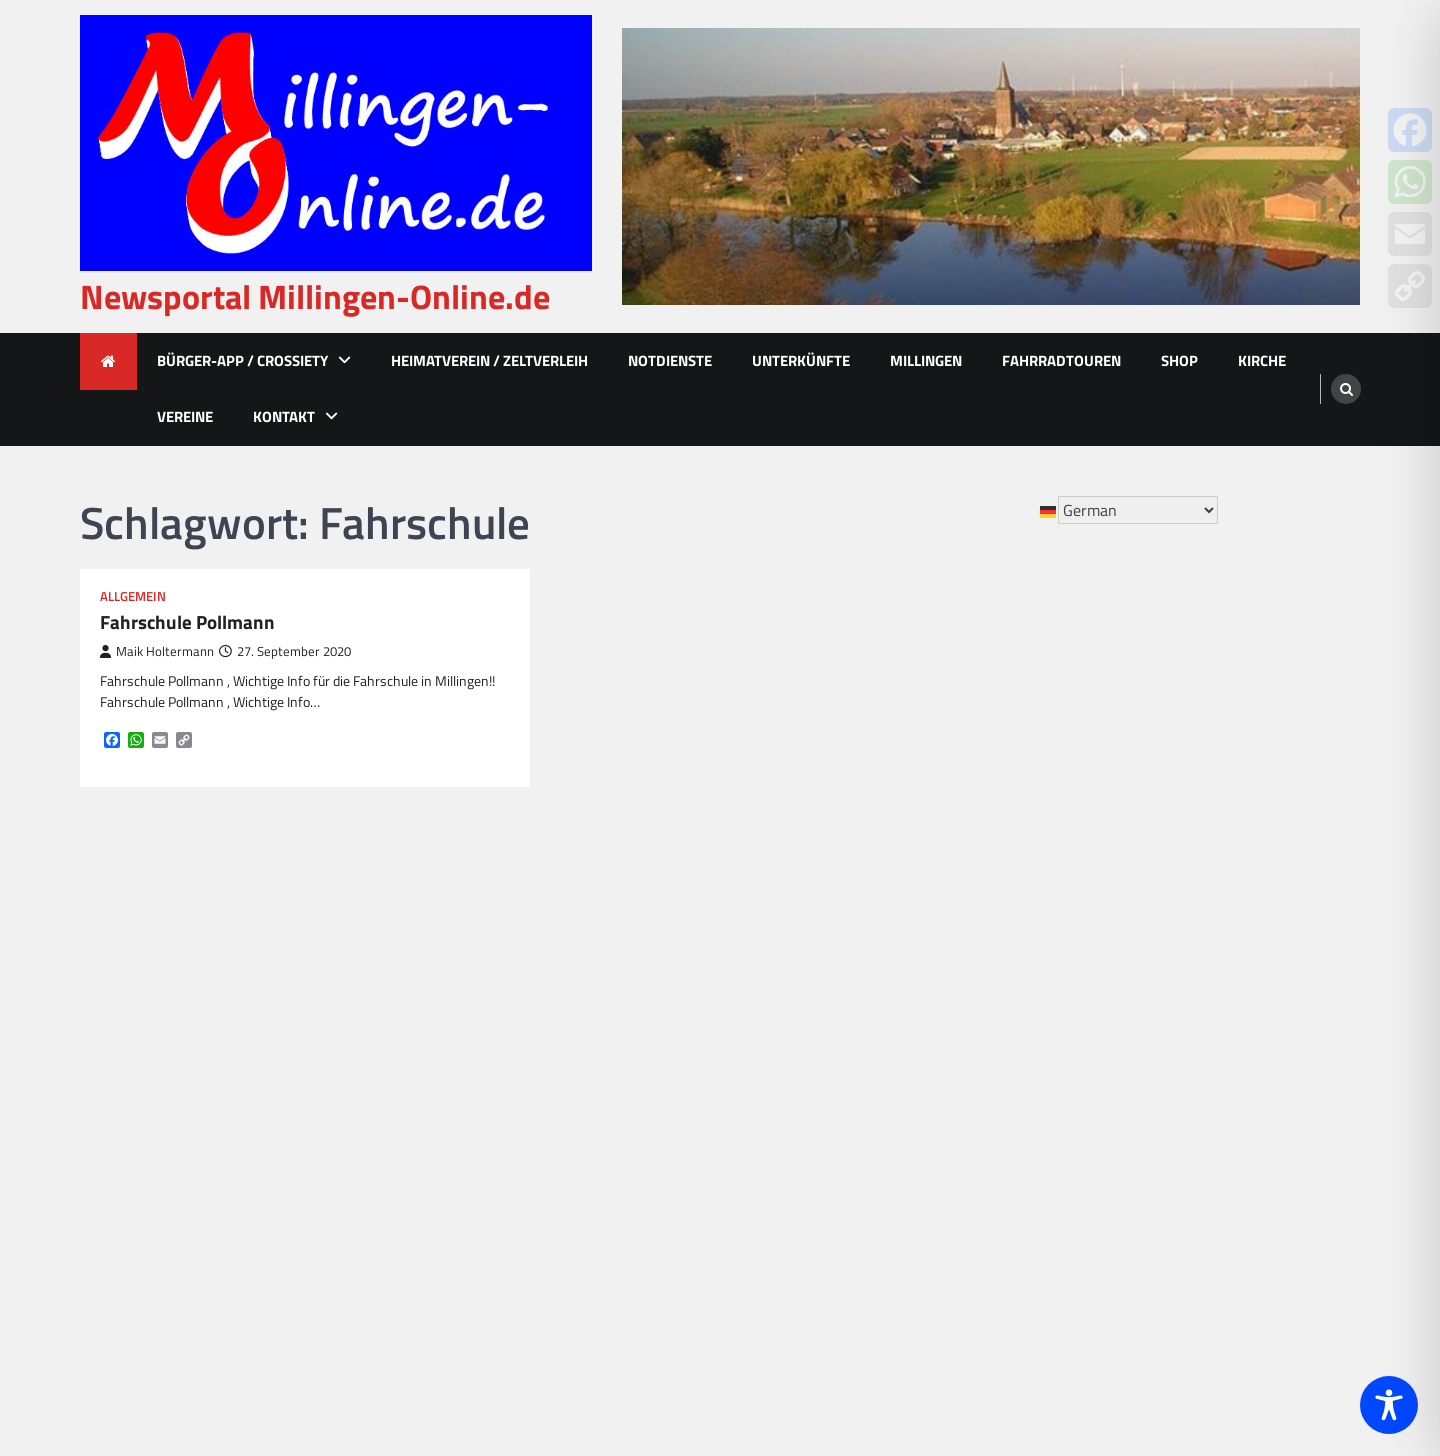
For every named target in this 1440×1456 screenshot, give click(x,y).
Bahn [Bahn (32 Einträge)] (820, 876)
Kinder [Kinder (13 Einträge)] (945, 1069)
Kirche (1262, 360)
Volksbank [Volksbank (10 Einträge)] (847, 1359)
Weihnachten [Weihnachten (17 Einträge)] (951, 1359)
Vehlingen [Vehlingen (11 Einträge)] (826, 1326)
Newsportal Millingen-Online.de (315, 296)
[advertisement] (991, 166)
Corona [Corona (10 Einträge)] (752, 908)
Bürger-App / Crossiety (242, 360)
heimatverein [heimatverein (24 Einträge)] (773, 1005)
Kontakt (284, 416)
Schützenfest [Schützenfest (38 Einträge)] (773, 1230)
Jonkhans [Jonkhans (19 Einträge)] (759, 1037)
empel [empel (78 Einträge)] (914, 908)
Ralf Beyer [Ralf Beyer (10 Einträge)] (763, 1198)
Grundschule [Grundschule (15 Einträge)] (859, 972)
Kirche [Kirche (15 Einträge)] (863, 1101)
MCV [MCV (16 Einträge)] (743, 1133)
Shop (1179, 360)
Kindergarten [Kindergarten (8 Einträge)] (772, 1101)
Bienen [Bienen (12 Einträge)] (963, 876)
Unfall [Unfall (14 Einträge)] (748, 1326)
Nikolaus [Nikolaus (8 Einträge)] (881, 1166)
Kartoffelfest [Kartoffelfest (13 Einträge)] (855, 1069)
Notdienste (670, 360)
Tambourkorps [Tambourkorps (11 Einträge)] (776, 1294)
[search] (1346, 389)
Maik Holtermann (157, 651)
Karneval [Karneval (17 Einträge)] (758, 1069)
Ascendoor (861, 1429)
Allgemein (133, 596)
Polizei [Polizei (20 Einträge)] (958, 1166)
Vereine (185, 416)
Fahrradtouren (1061, 360)
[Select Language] (1138, 510)
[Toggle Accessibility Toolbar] (1389, 1405)
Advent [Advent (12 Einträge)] (752, 876)
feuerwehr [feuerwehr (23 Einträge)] (763, 940)
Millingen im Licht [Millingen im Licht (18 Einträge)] (933, 1133)
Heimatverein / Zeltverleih (489, 360)
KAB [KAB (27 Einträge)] (915, 1037)
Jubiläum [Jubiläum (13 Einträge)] (846, 1037)
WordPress (1028, 1429)
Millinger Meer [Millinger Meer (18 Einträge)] (777, 1166)
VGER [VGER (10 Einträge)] (904, 1326)
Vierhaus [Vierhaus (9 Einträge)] (758, 1359)
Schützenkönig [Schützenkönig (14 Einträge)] (893, 1230)
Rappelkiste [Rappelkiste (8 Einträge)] (863, 1198)
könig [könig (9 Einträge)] (928, 1101)
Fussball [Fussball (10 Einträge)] (930, 940)
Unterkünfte (801, 360)
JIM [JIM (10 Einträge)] (958, 1005)
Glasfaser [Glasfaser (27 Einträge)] (759, 972)
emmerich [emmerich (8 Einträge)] (835, 908)
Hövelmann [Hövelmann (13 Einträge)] (883, 1005)
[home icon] (108, 361)
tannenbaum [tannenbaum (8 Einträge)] (892, 1294)
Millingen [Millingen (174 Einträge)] (815, 1133)
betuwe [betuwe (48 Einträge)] (888, 876)
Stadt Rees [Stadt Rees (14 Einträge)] (871, 1262)
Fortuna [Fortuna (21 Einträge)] (851, 940)
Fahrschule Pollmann (187, 622)
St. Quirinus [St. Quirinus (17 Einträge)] (768, 1262)
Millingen (926, 360)
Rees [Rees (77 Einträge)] (944, 1198)
